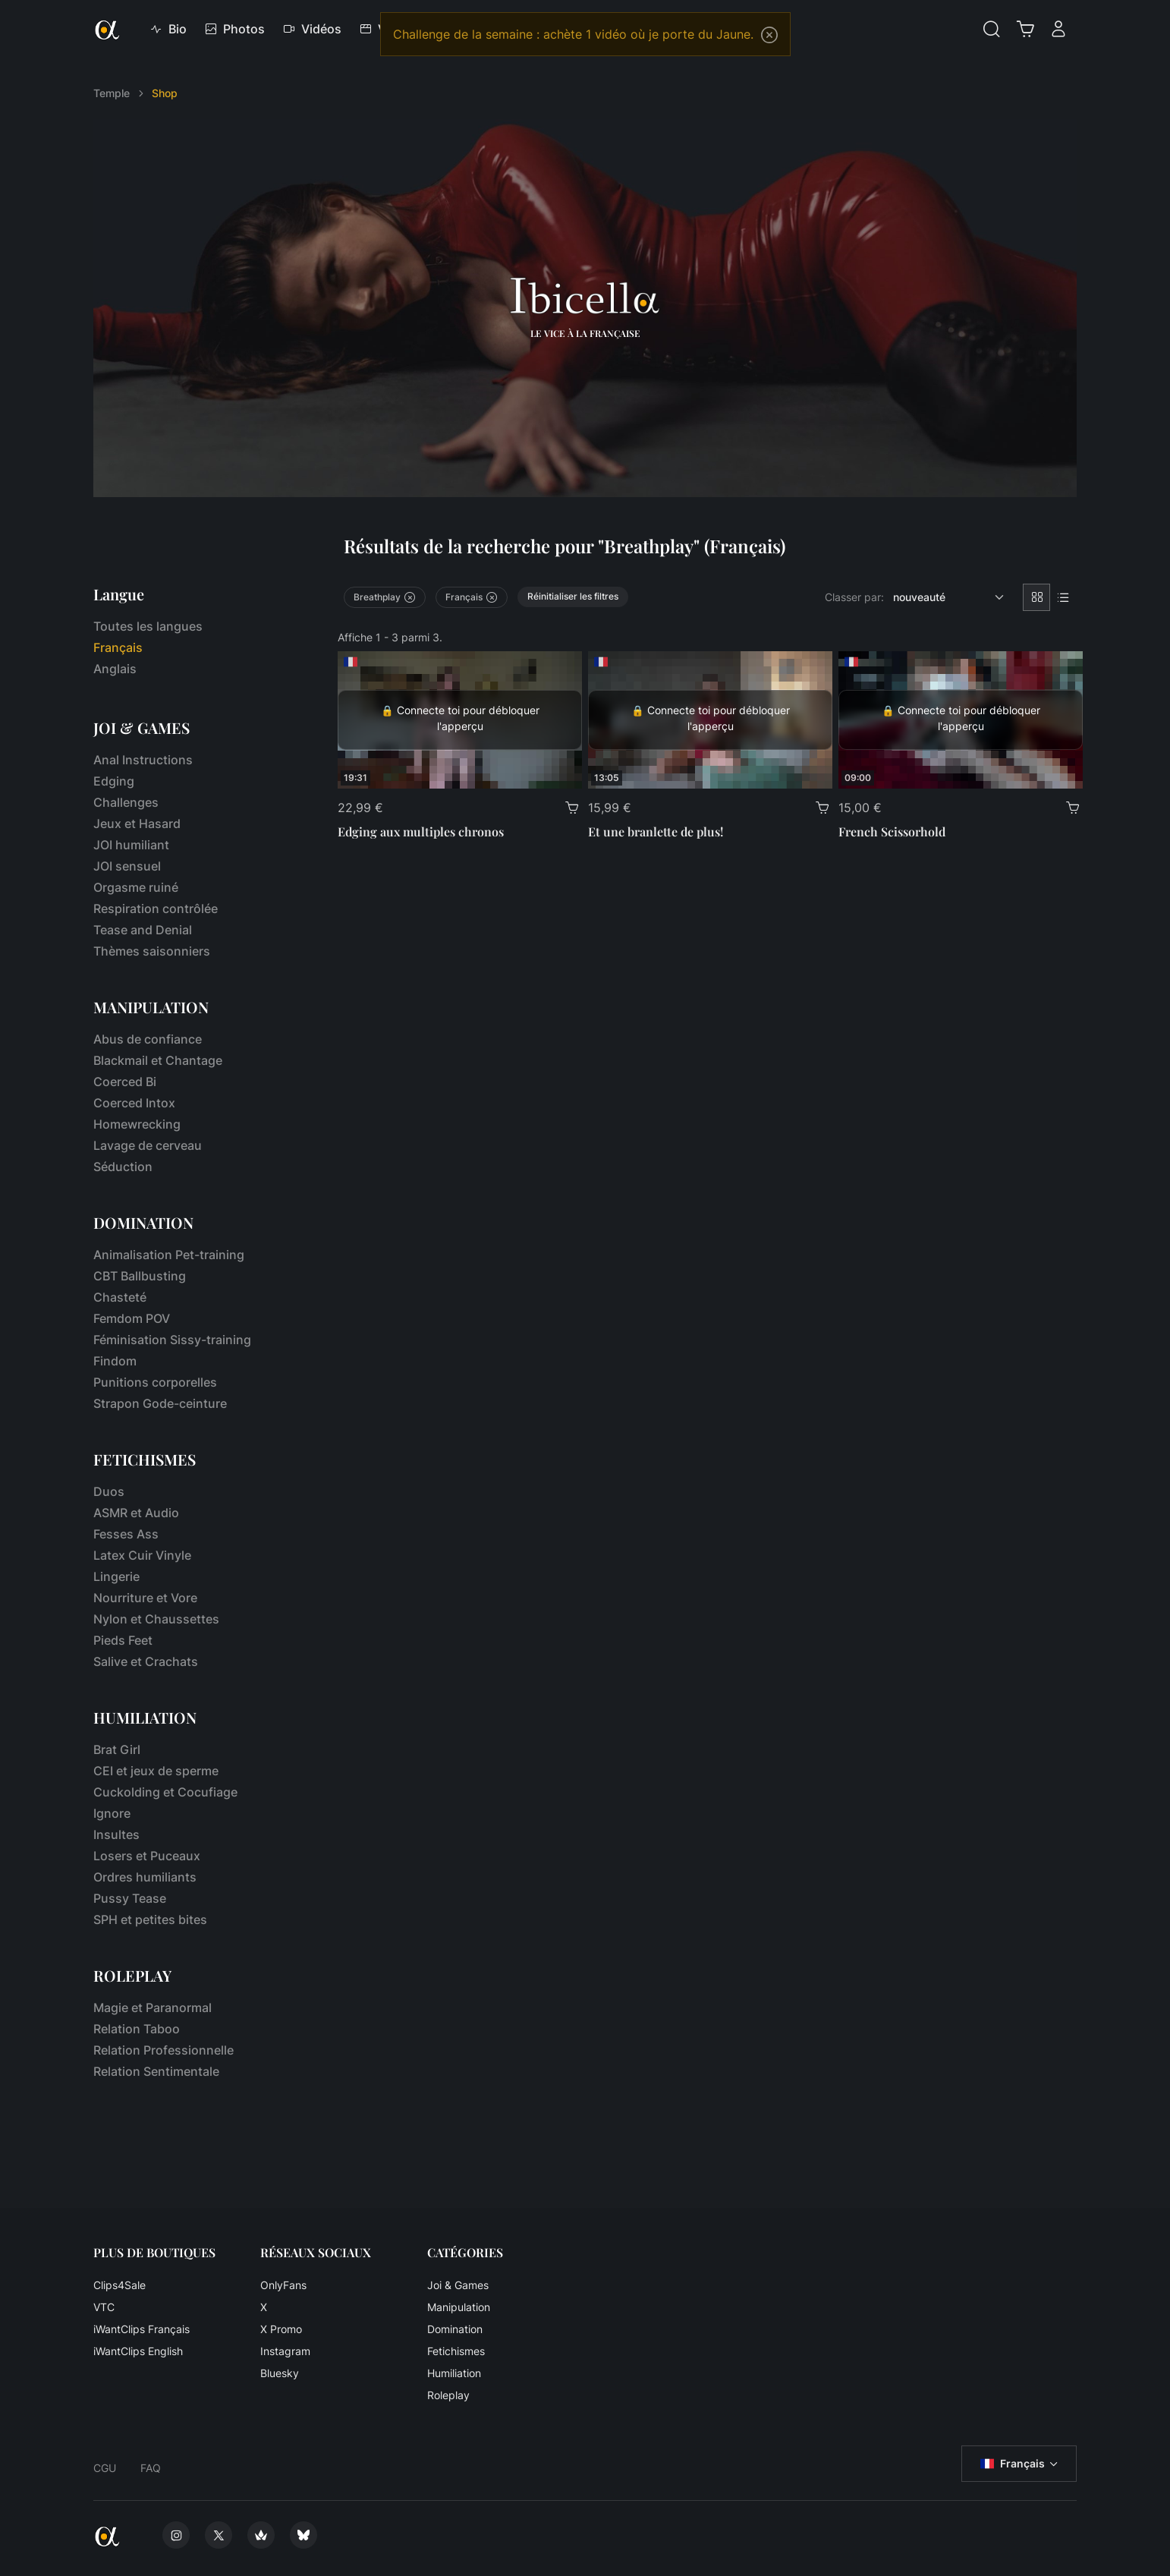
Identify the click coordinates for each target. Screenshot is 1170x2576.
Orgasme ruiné (135, 887)
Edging (113, 781)
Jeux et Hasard (137, 823)
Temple (111, 93)
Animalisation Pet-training (168, 1254)
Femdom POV (131, 1318)
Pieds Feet (123, 1640)
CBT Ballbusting (139, 1275)
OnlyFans (283, 2284)
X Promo (281, 2328)
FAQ (150, 2467)
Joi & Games (458, 2284)
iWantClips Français (141, 2328)
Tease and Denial (142, 929)
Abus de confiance (147, 1039)
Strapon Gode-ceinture (160, 1403)
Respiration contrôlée (155, 908)
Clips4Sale (119, 2284)
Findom (115, 1360)
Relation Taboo (136, 2028)
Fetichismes (456, 2351)
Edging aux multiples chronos (421, 831)
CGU (104, 2467)
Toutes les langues (148, 626)
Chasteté (119, 1297)
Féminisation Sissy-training (172, 1339)
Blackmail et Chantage (157, 1060)
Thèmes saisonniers (151, 951)
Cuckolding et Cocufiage (165, 1792)
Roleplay (448, 2395)
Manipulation (458, 2306)
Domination (455, 2328)
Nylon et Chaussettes (156, 1619)
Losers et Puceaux (146, 1855)
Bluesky (279, 2373)
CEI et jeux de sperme (156, 1770)
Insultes (116, 1834)
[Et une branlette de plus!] (710, 720)
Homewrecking (137, 1124)
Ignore (112, 1813)
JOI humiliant (131, 844)
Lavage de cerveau (147, 1145)
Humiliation (454, 2373)
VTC (104, 2306)
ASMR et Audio (136, 1512)
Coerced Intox (134, 1102)
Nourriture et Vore (145, 1597)
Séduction (123, 1166)
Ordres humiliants (145, 1877)
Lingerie (116, 1576)
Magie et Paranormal (152, 2007)
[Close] (769, 35)
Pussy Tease (129, 1898)
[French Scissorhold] (960, 720)
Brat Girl (116, 1749)
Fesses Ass (126, 1534)
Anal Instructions (143, 759)
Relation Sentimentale (156, 2071)
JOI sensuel (127, 866)
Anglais (115, 668)
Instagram (285, 2351)
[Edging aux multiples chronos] (460, 720)
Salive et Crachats (145, 1661)
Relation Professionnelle (163, 2050)
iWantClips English (138, 2351)
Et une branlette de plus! (655, 831)
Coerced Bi (124, 1081)
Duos (108, 1491)
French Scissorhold (891, 831)
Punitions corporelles (155, 1382)
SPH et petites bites (150, 1919)
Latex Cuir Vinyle (142, 1555)
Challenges (126, 802)
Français (1012, 2464)
